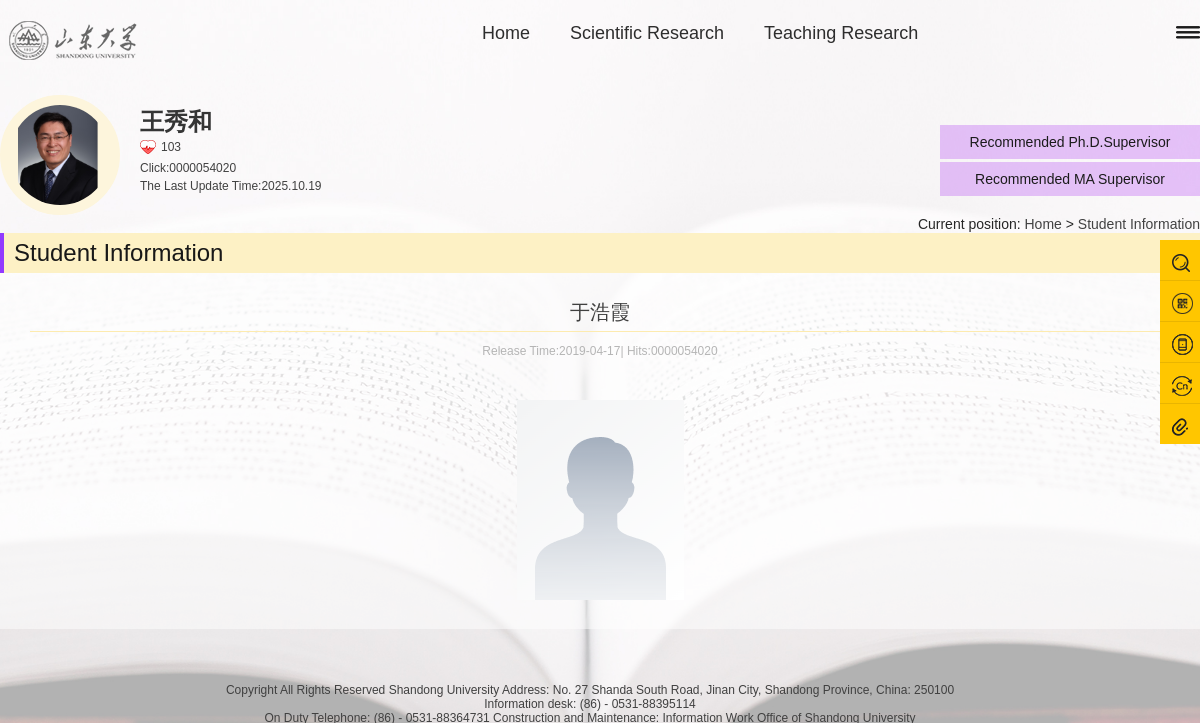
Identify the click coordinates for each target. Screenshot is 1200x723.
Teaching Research (841, 33)
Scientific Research (647, 33)
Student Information (1139, 224)
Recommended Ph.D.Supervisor (1070, 142)
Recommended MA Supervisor (1070, 179)
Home (506, 33)
